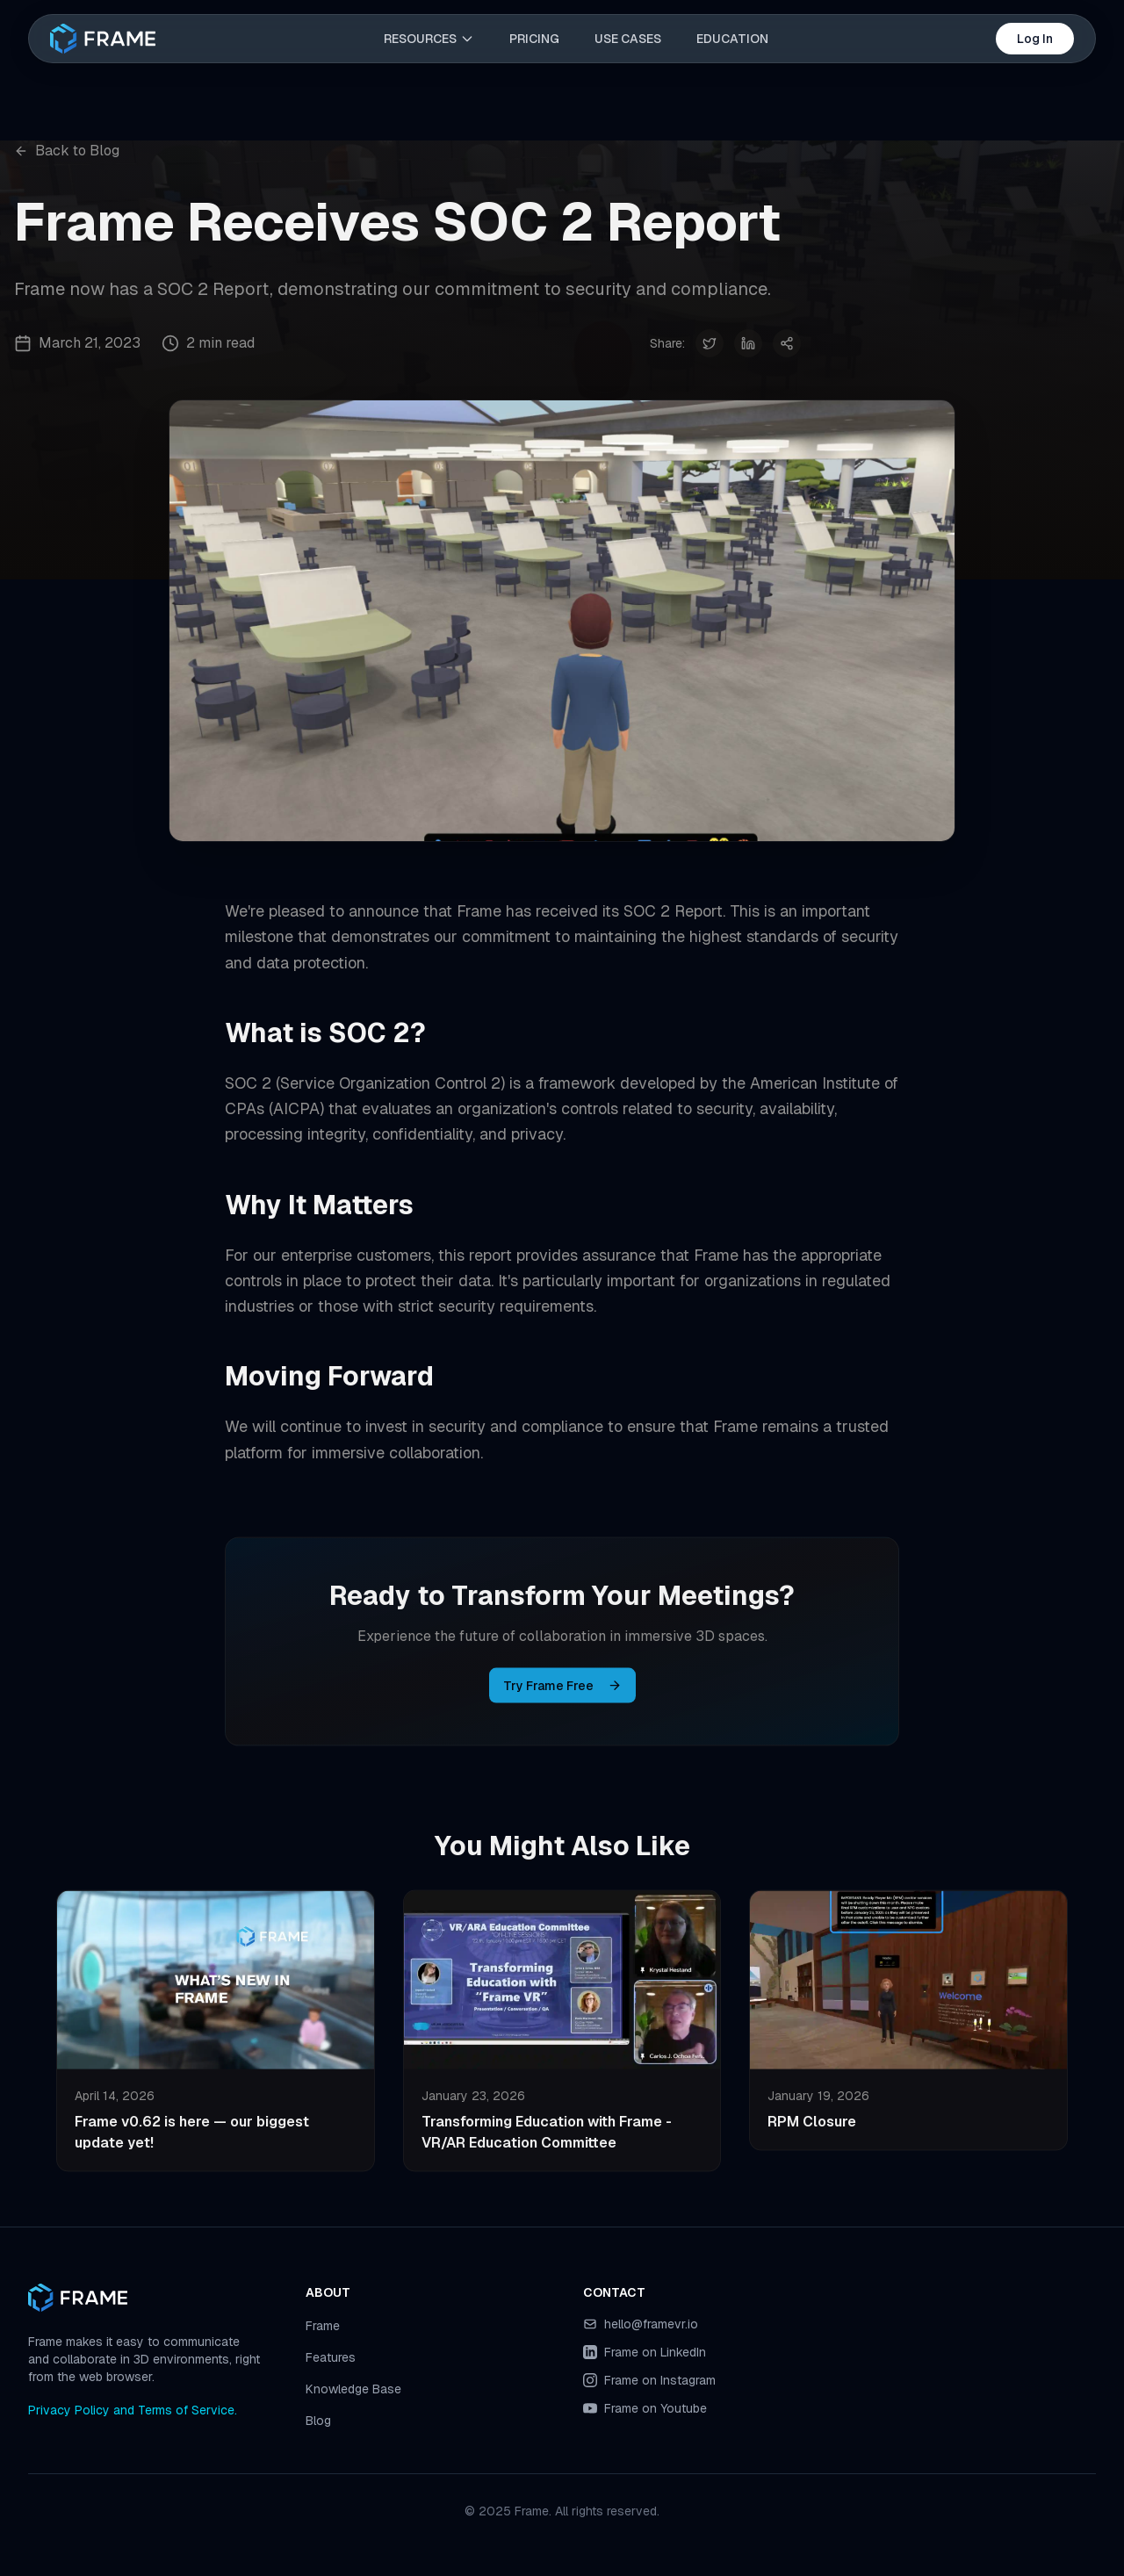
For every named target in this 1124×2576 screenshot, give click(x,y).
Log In (1035, 39)
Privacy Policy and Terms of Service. (132, 2410)
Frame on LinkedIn (655, 2352)
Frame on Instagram (660, 2380)
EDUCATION (732, 39)
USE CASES (627, 39)
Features (331, 2357)
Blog (318, 2420)
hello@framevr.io (651, 2324)
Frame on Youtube (655, 2408)
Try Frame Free (562, 1691)
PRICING (534, 39)
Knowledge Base (353, 2389)
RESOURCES (429, 39)
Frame (323, 2326)
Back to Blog (66, 150)
